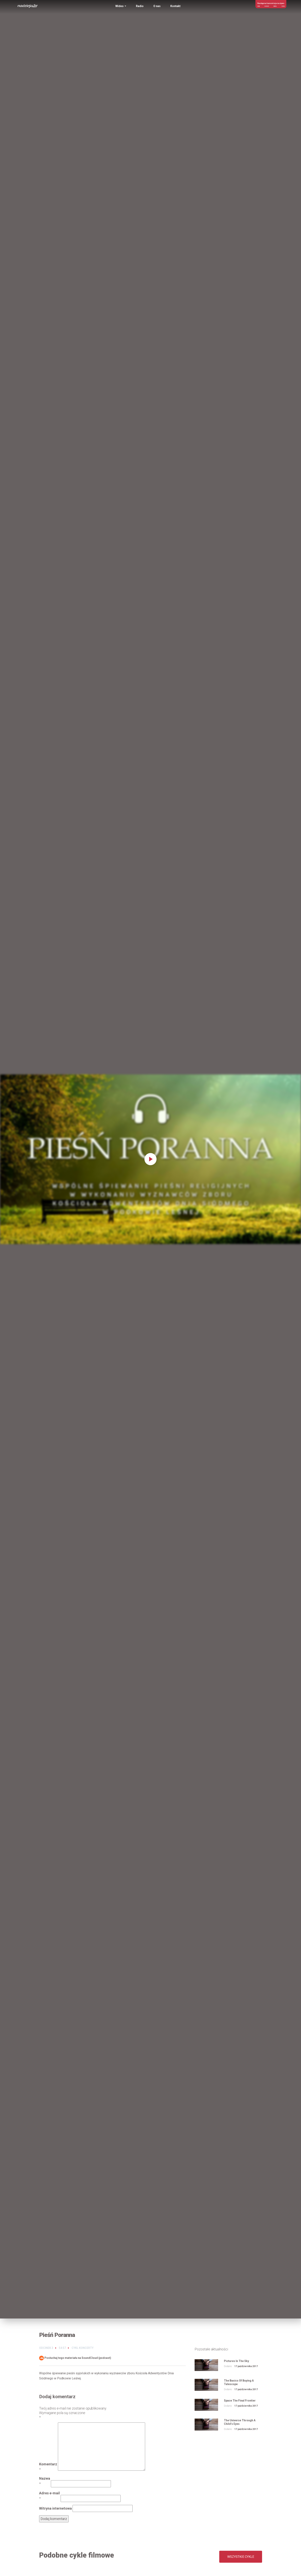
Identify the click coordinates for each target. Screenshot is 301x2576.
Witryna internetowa (55, 2508)
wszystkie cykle (240, 2557)
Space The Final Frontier (240, 2400)
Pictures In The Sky (236, 2361)
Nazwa (44, 2481)
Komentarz (48, 2467)
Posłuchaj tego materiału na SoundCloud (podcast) (75, 2358)
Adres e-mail (49, 2496)
